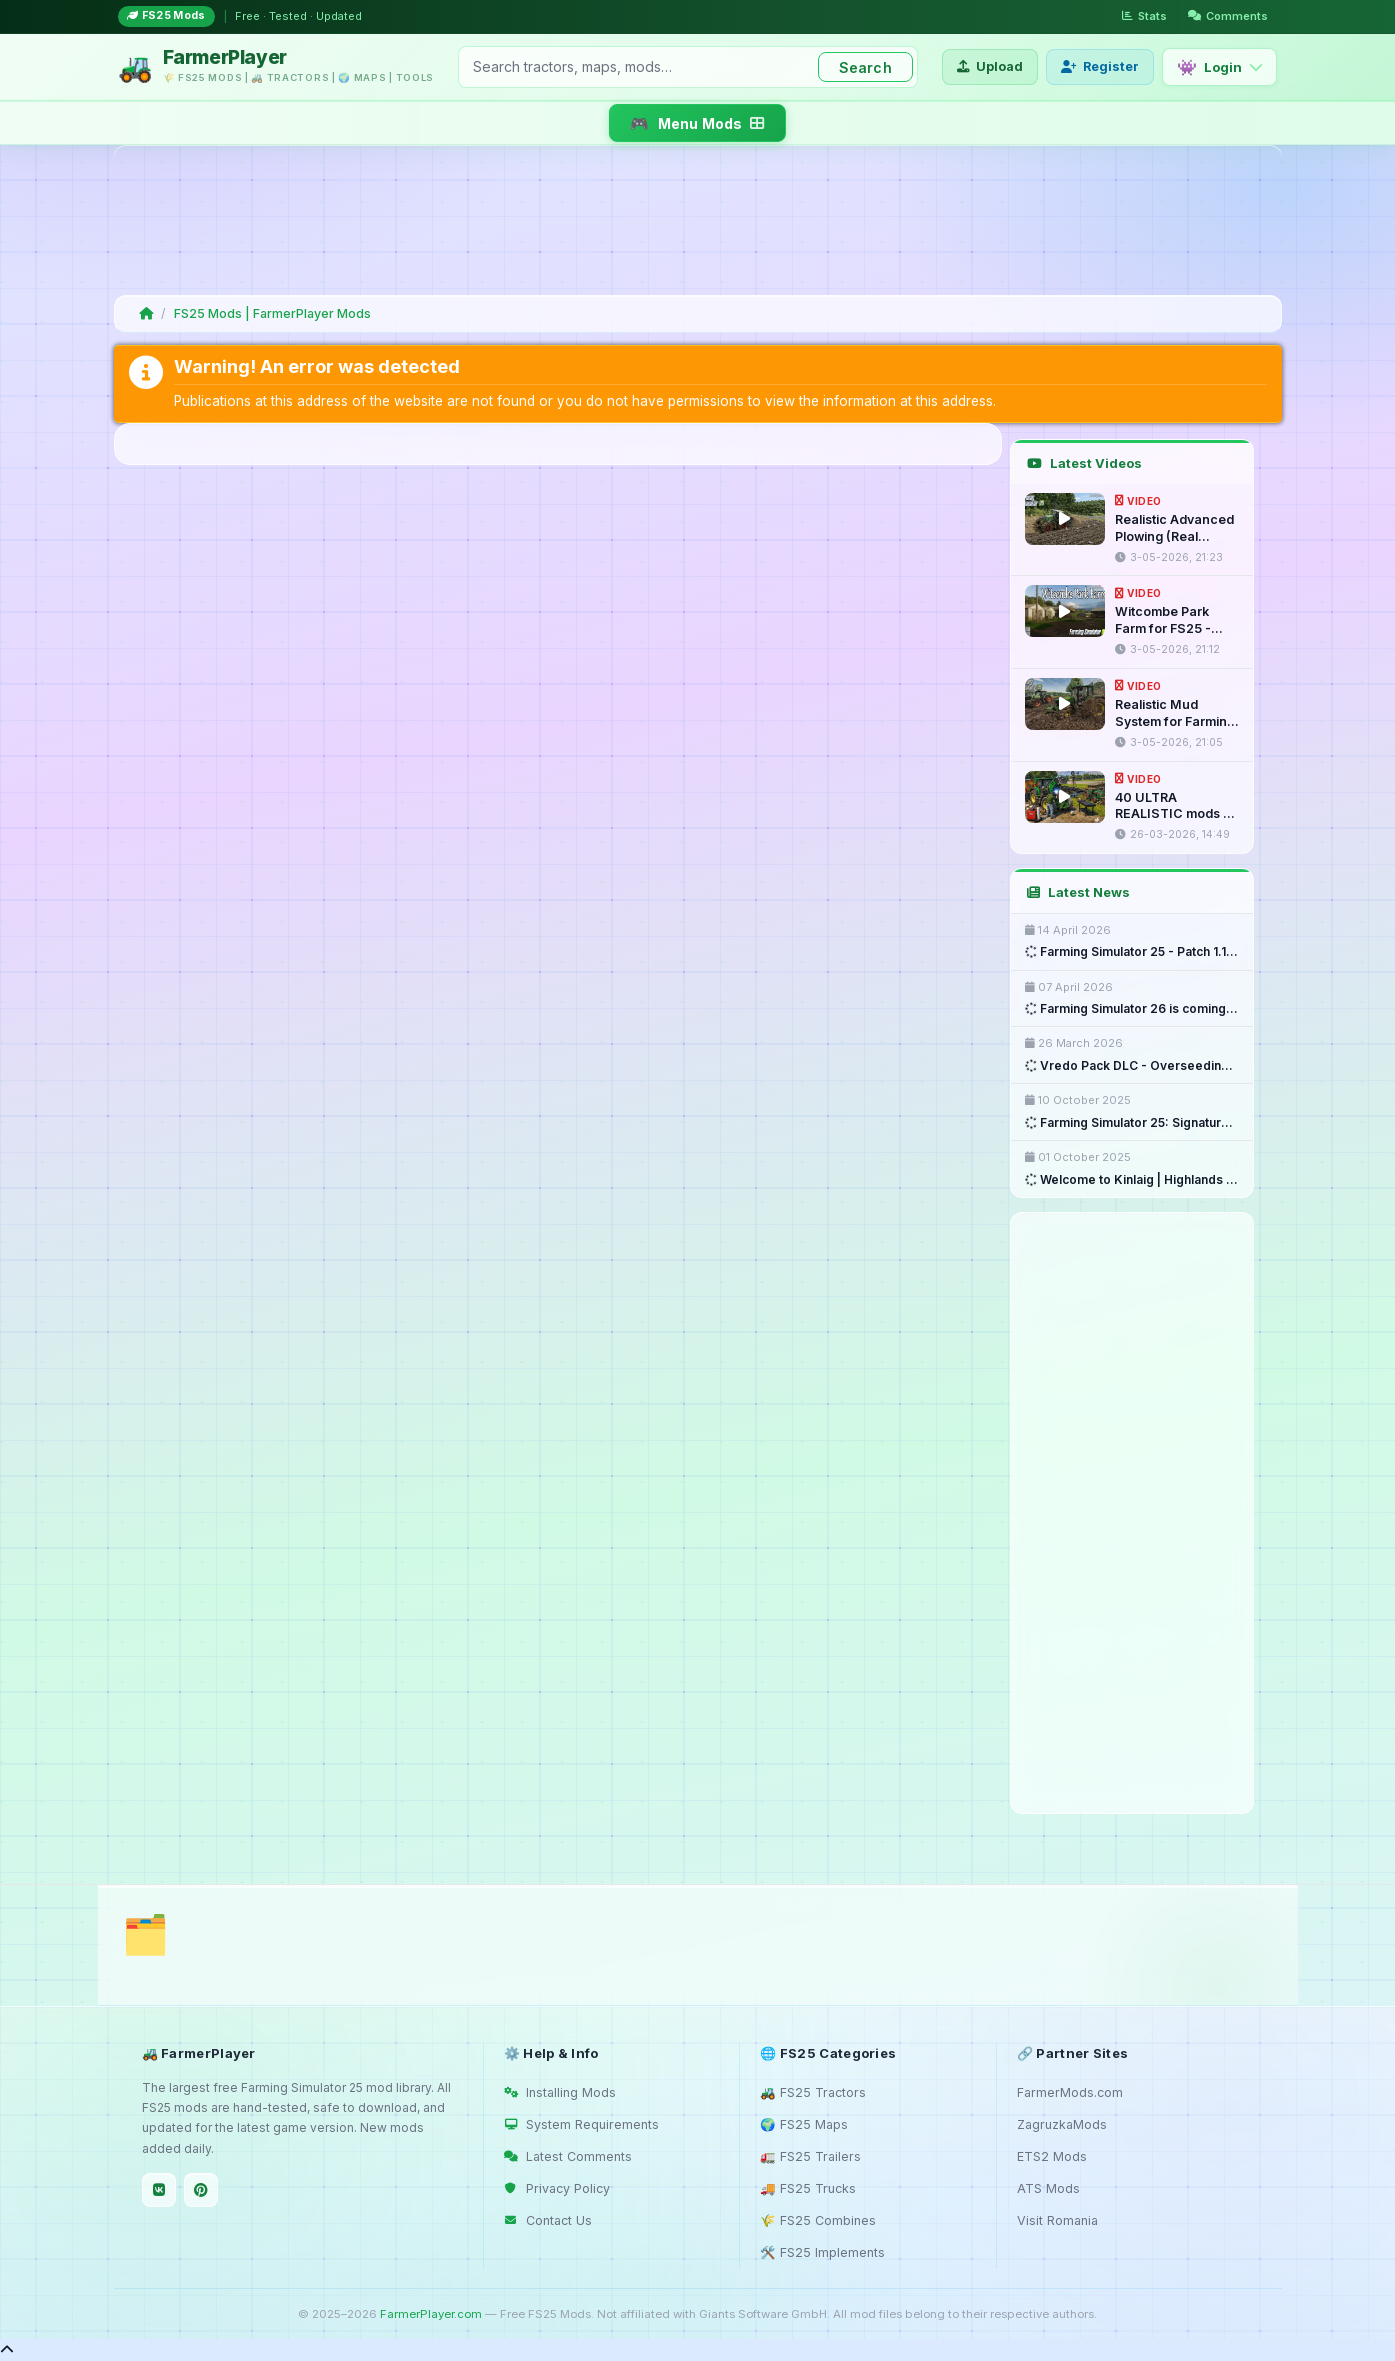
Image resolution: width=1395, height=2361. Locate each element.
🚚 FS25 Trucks (808, 2188)
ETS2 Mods (1052, 2156)
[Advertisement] (694, 220)
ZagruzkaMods (1062, 2124)
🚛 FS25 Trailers (810, 2156)
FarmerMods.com (1070, 2092)
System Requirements (581, 2124)
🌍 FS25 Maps (804, 2124)
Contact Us (548, 2220)
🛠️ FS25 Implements (822, 2252)
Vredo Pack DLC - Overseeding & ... (1132, 1066)
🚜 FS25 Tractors (813, 2092)
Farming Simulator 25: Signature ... (1132, 1123)
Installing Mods (560, 2092)
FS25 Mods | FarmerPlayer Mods (272, 313)
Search (865, 67)
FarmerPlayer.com (431, 2314)
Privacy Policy (557, 2188)
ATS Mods (1048, 2188)
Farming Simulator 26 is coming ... (1132, 1009)
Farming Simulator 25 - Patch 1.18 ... (1132, 952)
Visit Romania (1057, 2220)
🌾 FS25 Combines (818, 2220)
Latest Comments (568, 2156)
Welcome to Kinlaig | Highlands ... (1131, 1180)
